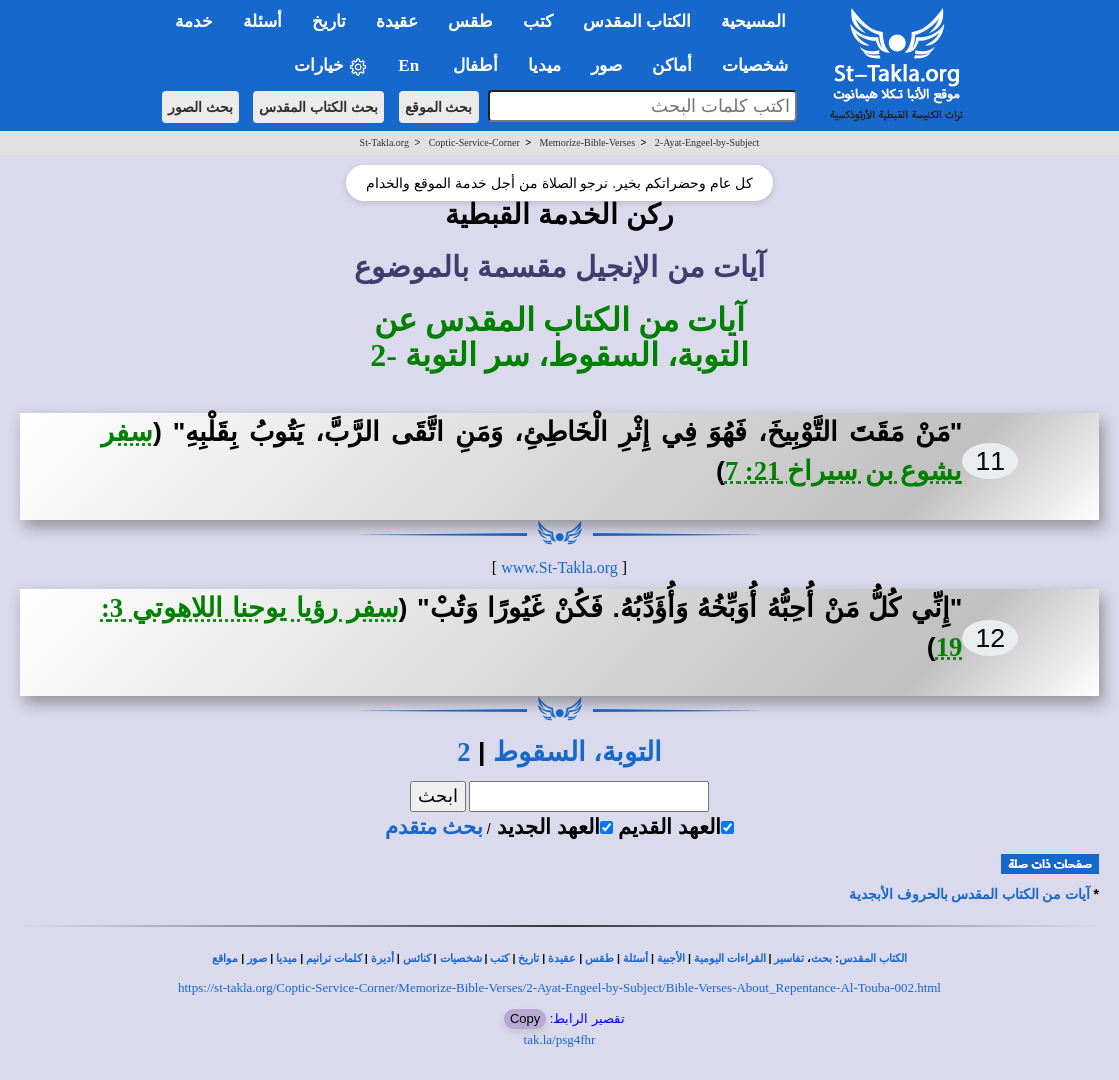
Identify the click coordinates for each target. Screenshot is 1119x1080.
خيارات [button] (331, 66)
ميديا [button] (544, 65)
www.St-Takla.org (559, 567)
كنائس (417, 958)
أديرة (382, 958)
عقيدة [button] (397, 21)
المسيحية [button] (753, 21)
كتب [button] (538, 21)
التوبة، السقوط (577, 752)
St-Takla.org (384, 142)
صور (257, 958)
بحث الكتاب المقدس (318, 107)
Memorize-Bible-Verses (588, 142)
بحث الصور (200, 107)
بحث (821, 958)
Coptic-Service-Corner (474, 142)
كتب (499, 958)
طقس (599, 958)
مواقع (225, 958)
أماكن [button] (672, 65)
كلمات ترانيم (334, 958)
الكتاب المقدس (873, 958)
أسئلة (635, 958)
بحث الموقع (439, 107)
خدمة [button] (194, 21)
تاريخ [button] (329, 21)
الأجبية (671, 958)
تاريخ (528, 958)
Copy (525, 1018)
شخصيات (461, 958)
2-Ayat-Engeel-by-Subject (707, 142)
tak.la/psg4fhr (560, 1039)
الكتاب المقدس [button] (637, 21)
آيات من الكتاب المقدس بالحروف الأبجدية (969, 894)
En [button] (410, 65)
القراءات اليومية (730, 958)
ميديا (286, 958)
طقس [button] (470, 21)
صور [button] (606, 65)
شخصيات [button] (761, 65)
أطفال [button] (475, 65)
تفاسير (789, 958)
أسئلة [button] (262, 21)
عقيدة (562, 958)
